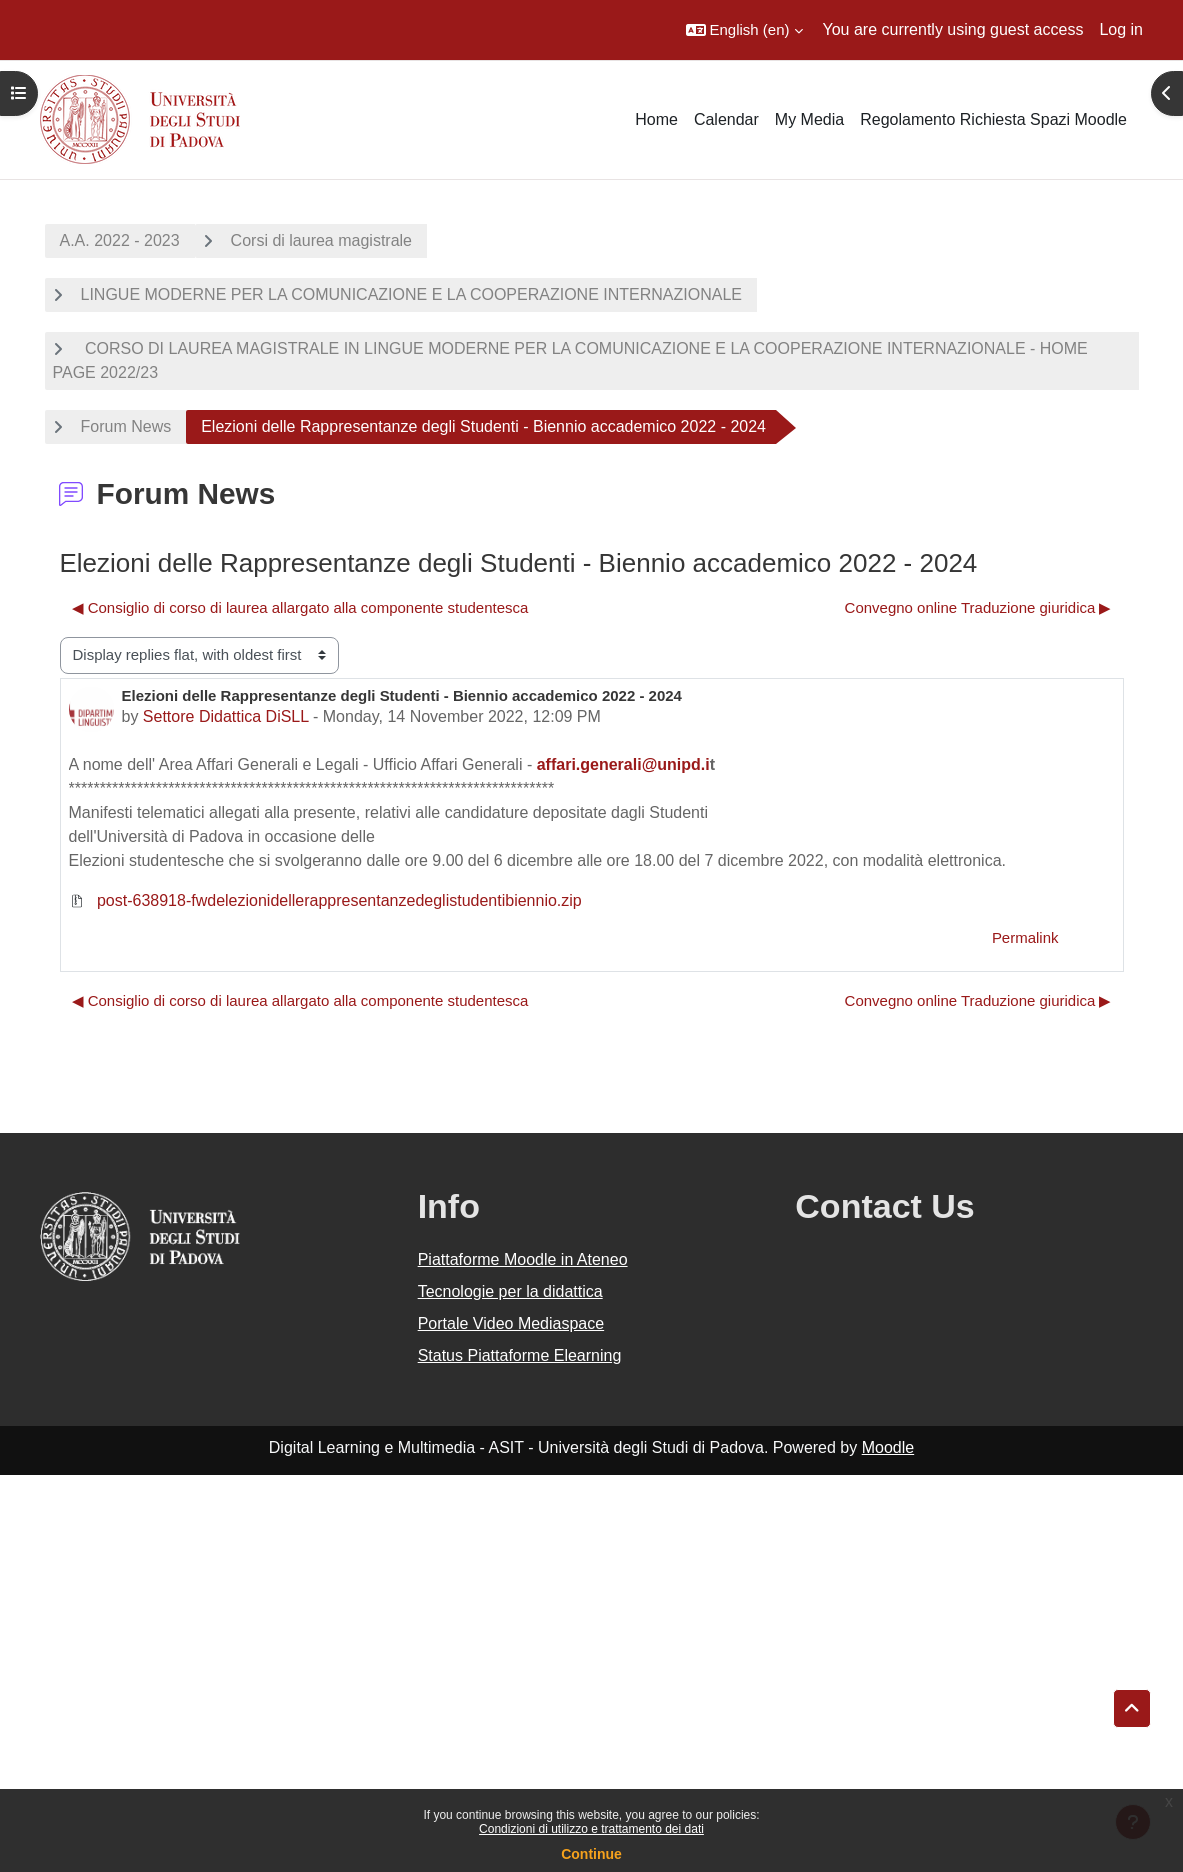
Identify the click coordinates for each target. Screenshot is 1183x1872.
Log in (1121, 29)
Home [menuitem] (656, 119)
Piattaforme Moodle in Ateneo (523, 1259)
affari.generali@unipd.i (623, 764)
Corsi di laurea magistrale (321, 240)
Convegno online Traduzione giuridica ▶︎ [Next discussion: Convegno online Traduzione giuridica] (978, 607)
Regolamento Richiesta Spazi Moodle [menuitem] (993, 119)
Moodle (888, 1447)
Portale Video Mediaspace (511, 1323)
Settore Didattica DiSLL (226, 716)
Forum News (126, 426)
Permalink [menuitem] (1025, 937)
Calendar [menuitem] (726, 119)
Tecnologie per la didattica (510, 1291)
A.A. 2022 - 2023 (120, 240)
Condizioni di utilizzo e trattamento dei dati (591, 1829)
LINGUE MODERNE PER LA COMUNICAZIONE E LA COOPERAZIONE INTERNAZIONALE (411, 294)
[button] (744, 30)
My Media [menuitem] (809, 119)
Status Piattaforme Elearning (520, 1355)
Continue (591, 1854)
